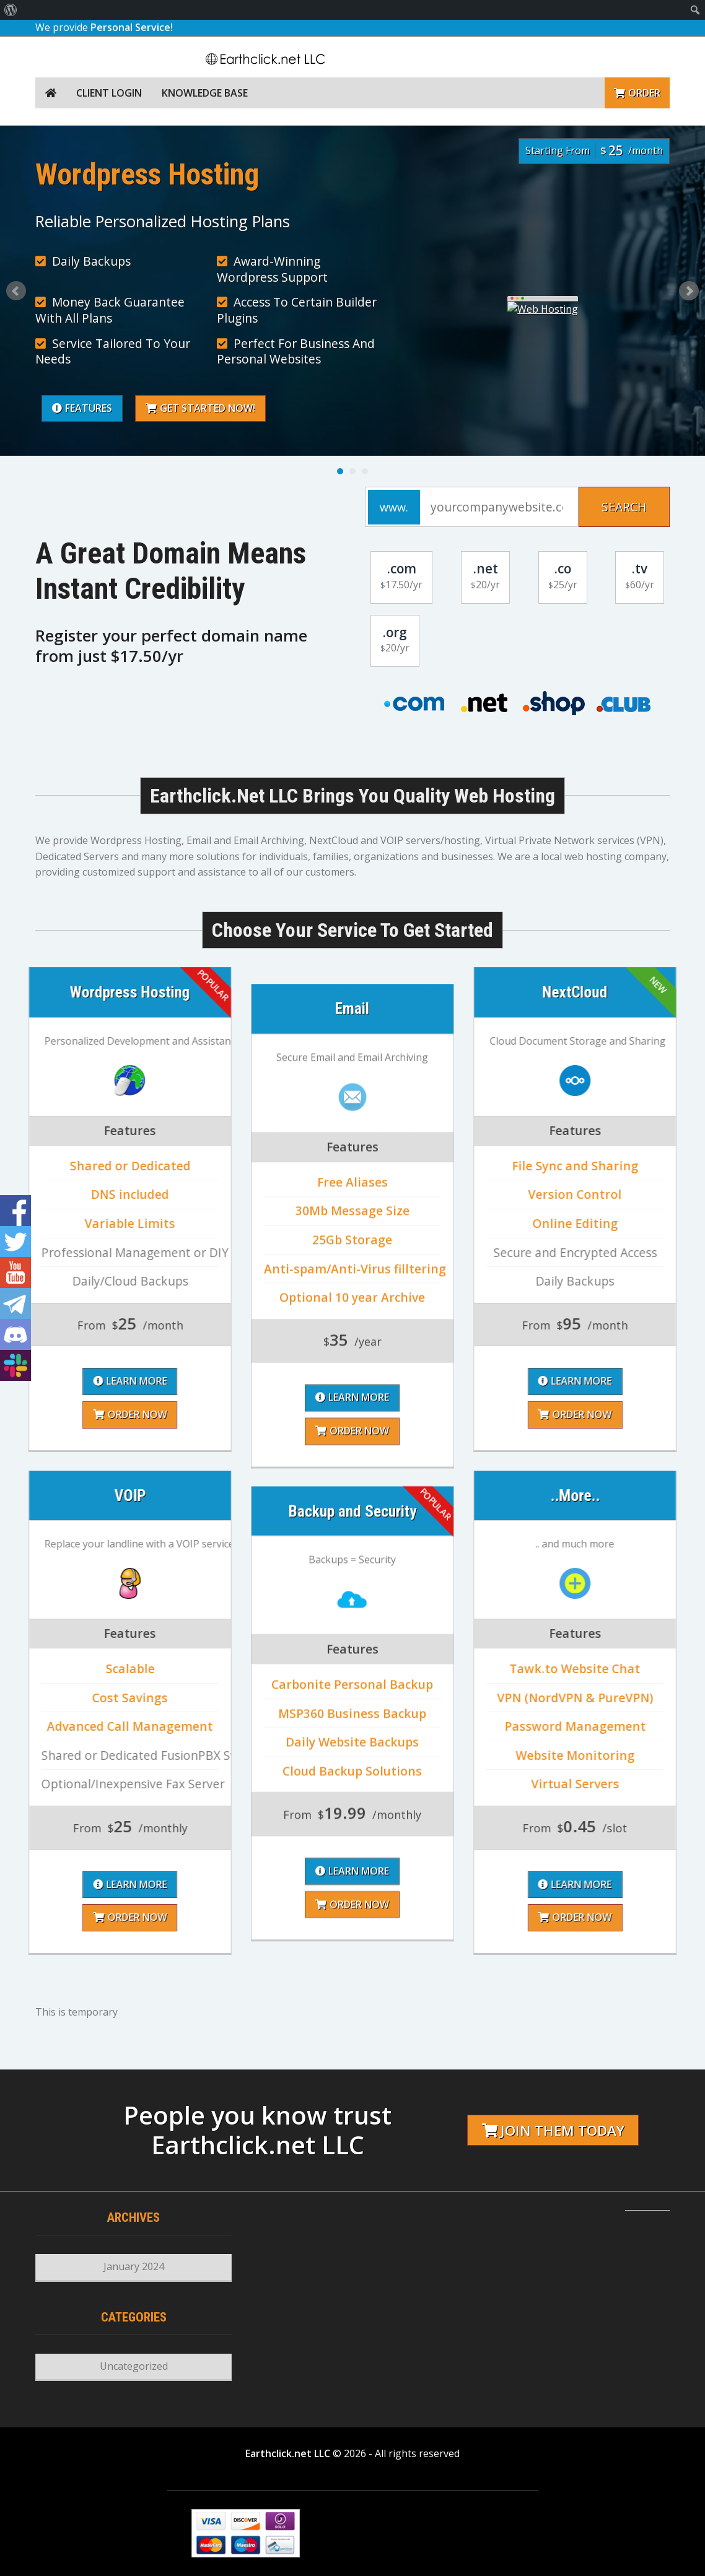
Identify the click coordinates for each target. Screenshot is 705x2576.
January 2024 (133, 2266)
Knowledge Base (205, 93)
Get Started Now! (451, 408)
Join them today (553, 2130)
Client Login (109, 93)
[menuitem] (11, 10)
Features (332, 408)
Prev (16, 291)
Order (637, 93)
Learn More (352, 1685)
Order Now (352, 1719)
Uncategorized (134, 2366)
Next (689, 291)
